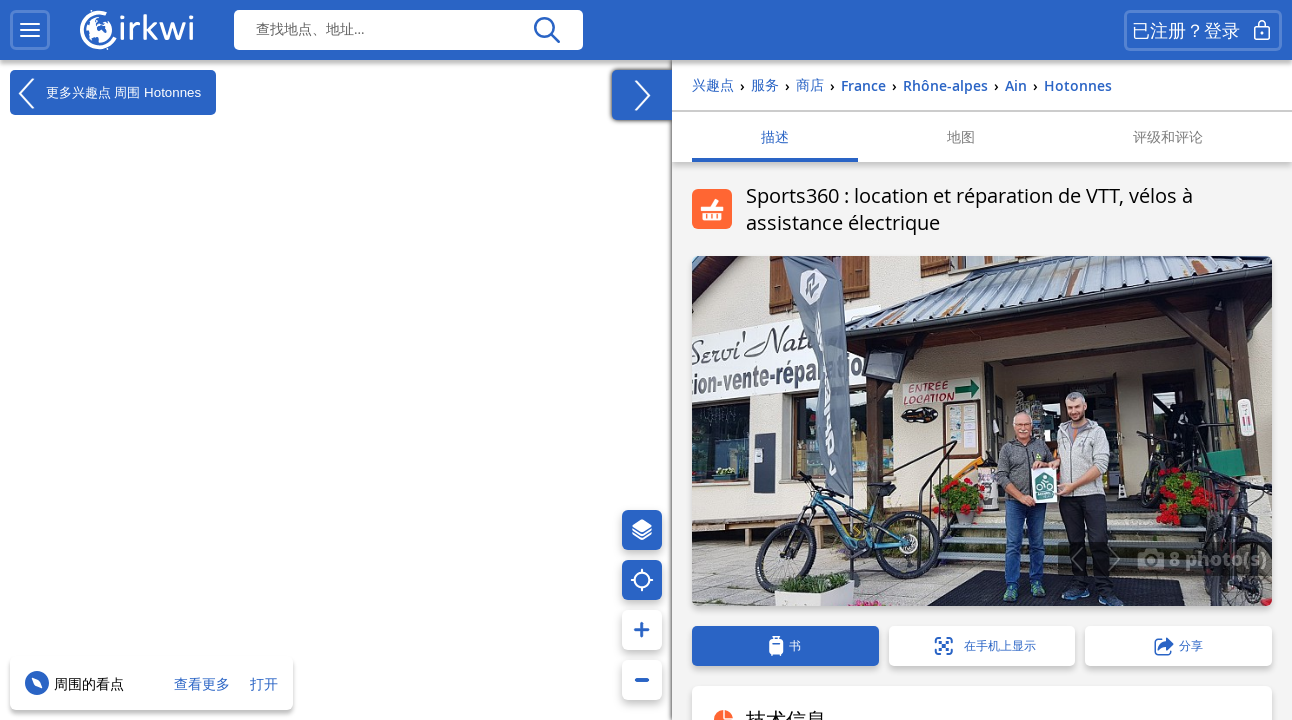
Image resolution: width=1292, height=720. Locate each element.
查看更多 (202, 683)
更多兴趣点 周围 (105, 93)
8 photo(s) (1202, 558)
